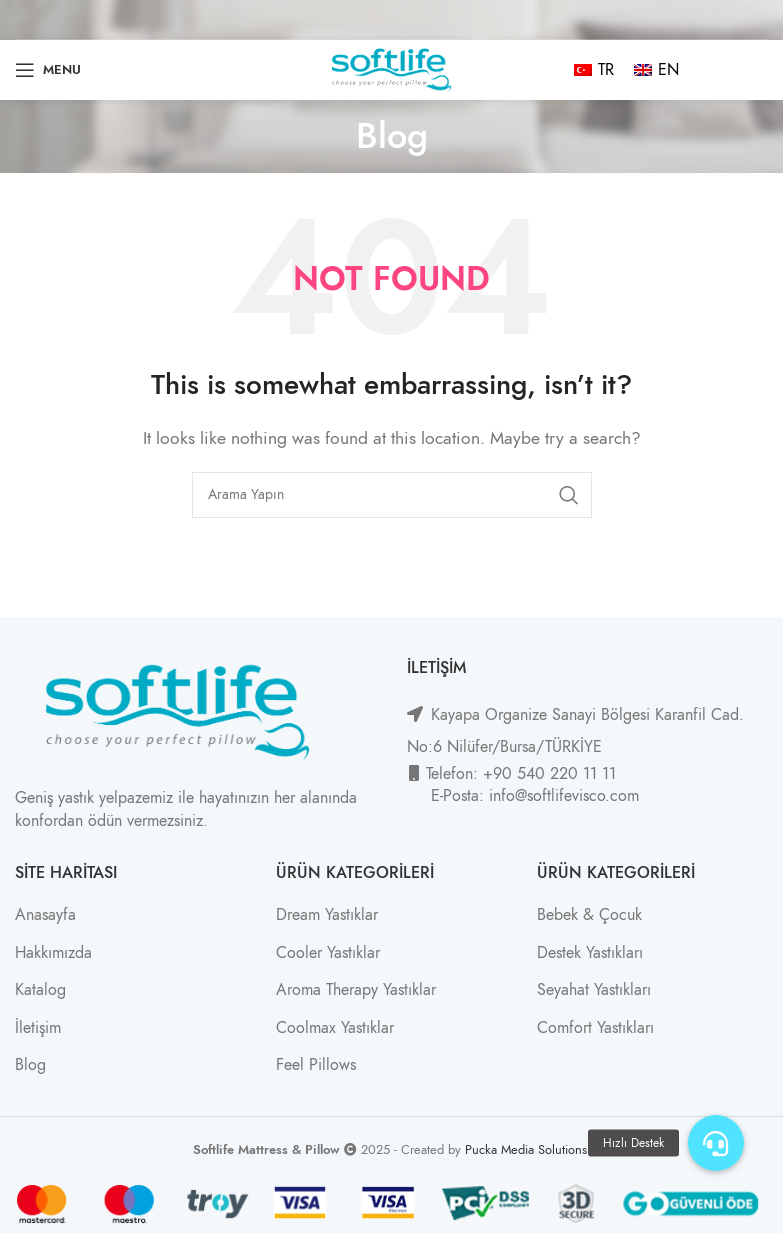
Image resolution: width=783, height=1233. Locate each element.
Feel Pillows (316, 1065)
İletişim (38, 1028)
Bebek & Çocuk (589, 915)
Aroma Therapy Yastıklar (356, 990)
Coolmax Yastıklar (335, 1028)
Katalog (40, 990)
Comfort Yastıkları (595, 1028)
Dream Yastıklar (327, 915)
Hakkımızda (53, 953)
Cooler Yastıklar (328, 953)
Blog (30, 1065)
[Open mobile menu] (48, 70)
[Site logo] (391, 69)
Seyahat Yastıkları (594, 990)
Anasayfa (45, 915)
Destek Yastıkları (590, 953)
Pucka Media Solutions (526, 1149)
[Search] (392, 495)
